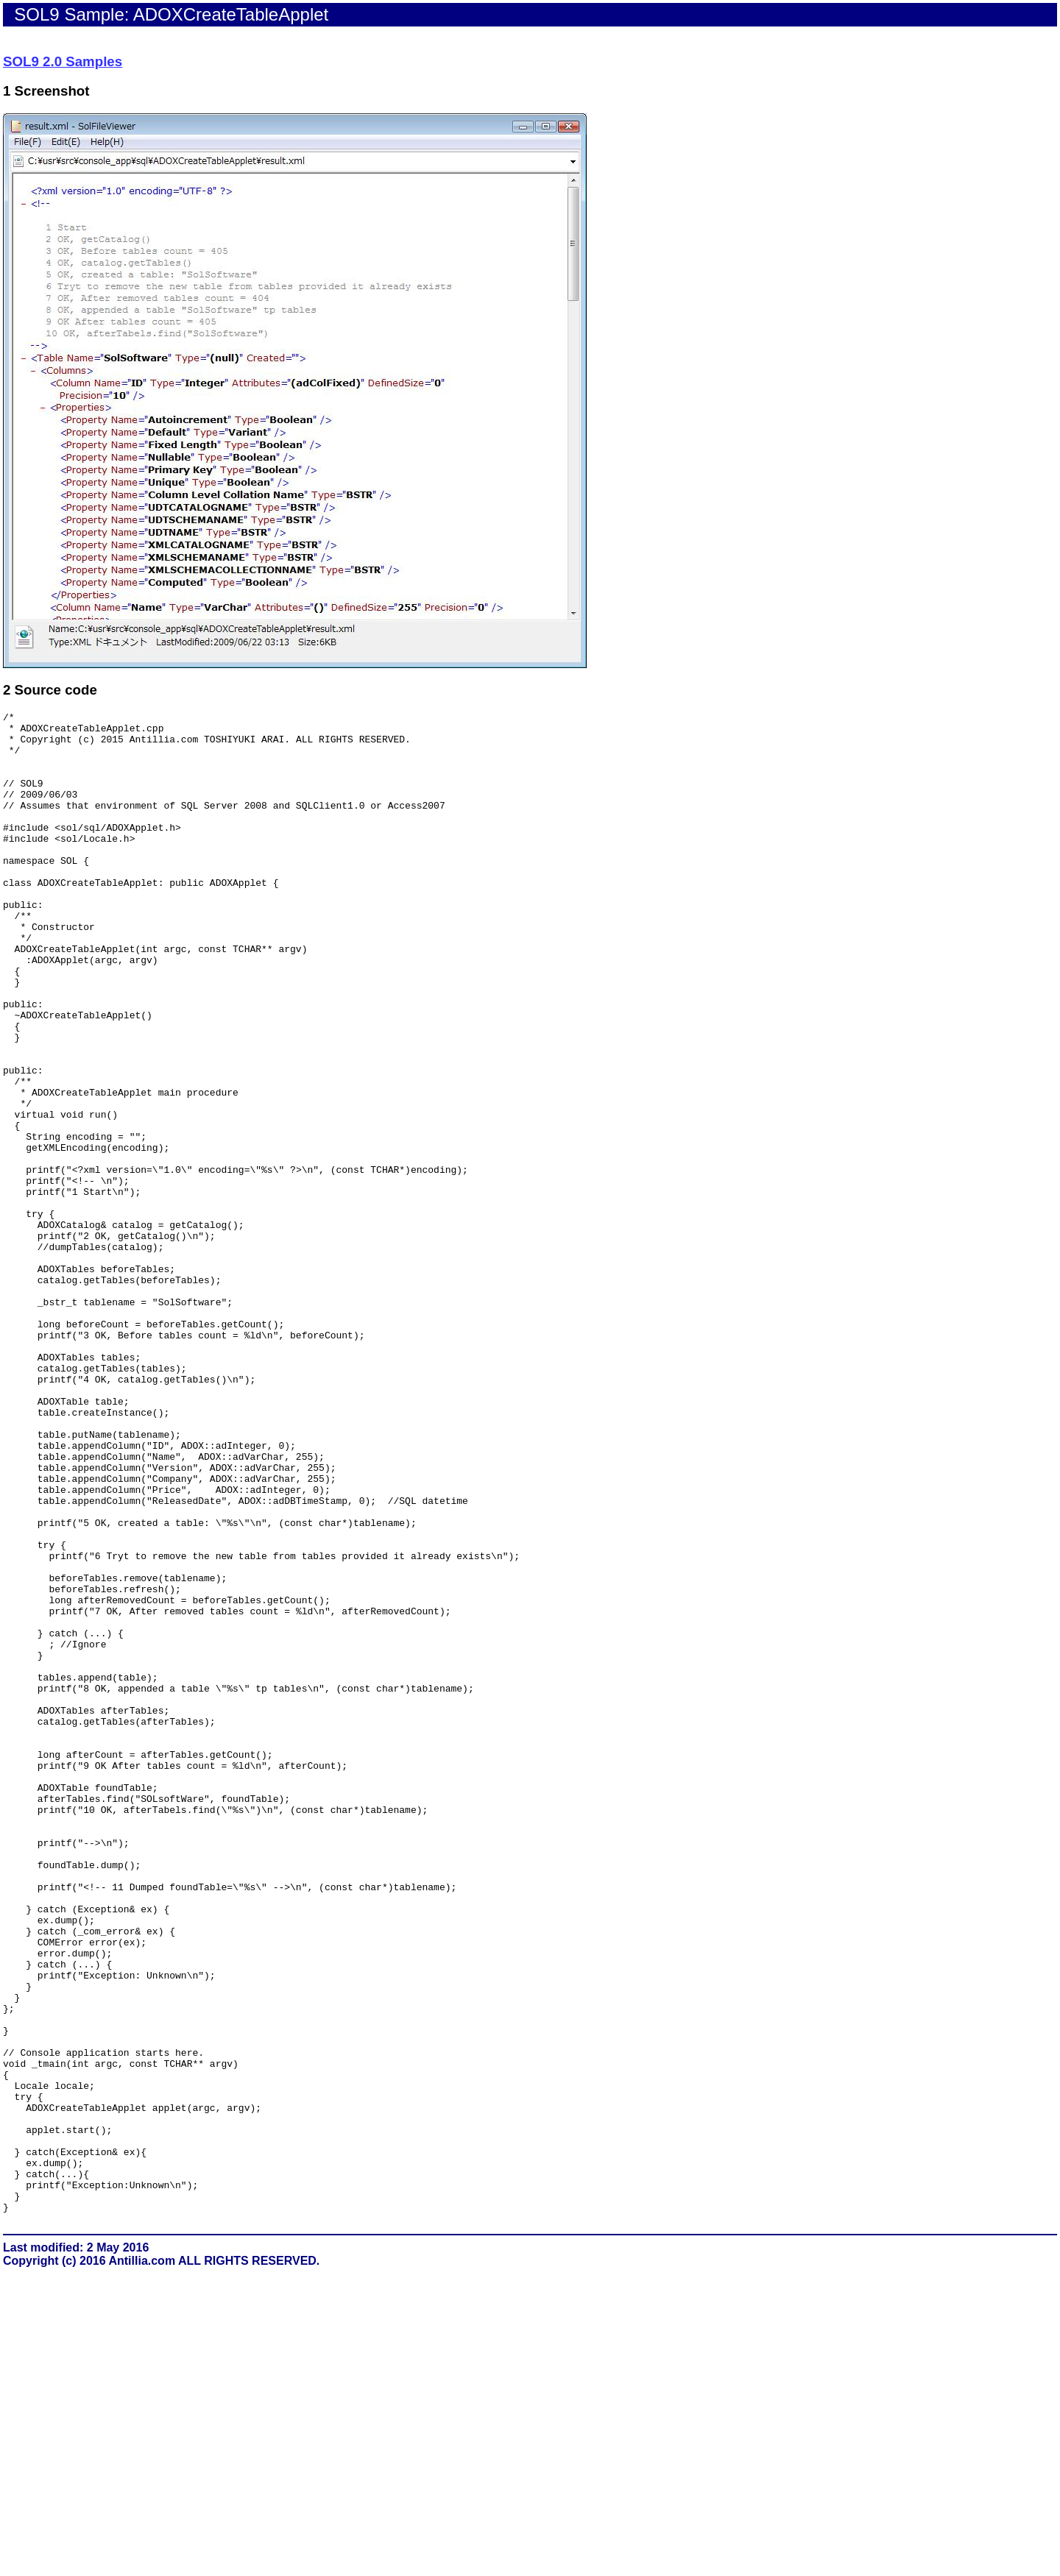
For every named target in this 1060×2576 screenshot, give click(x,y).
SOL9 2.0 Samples (62, 61)
